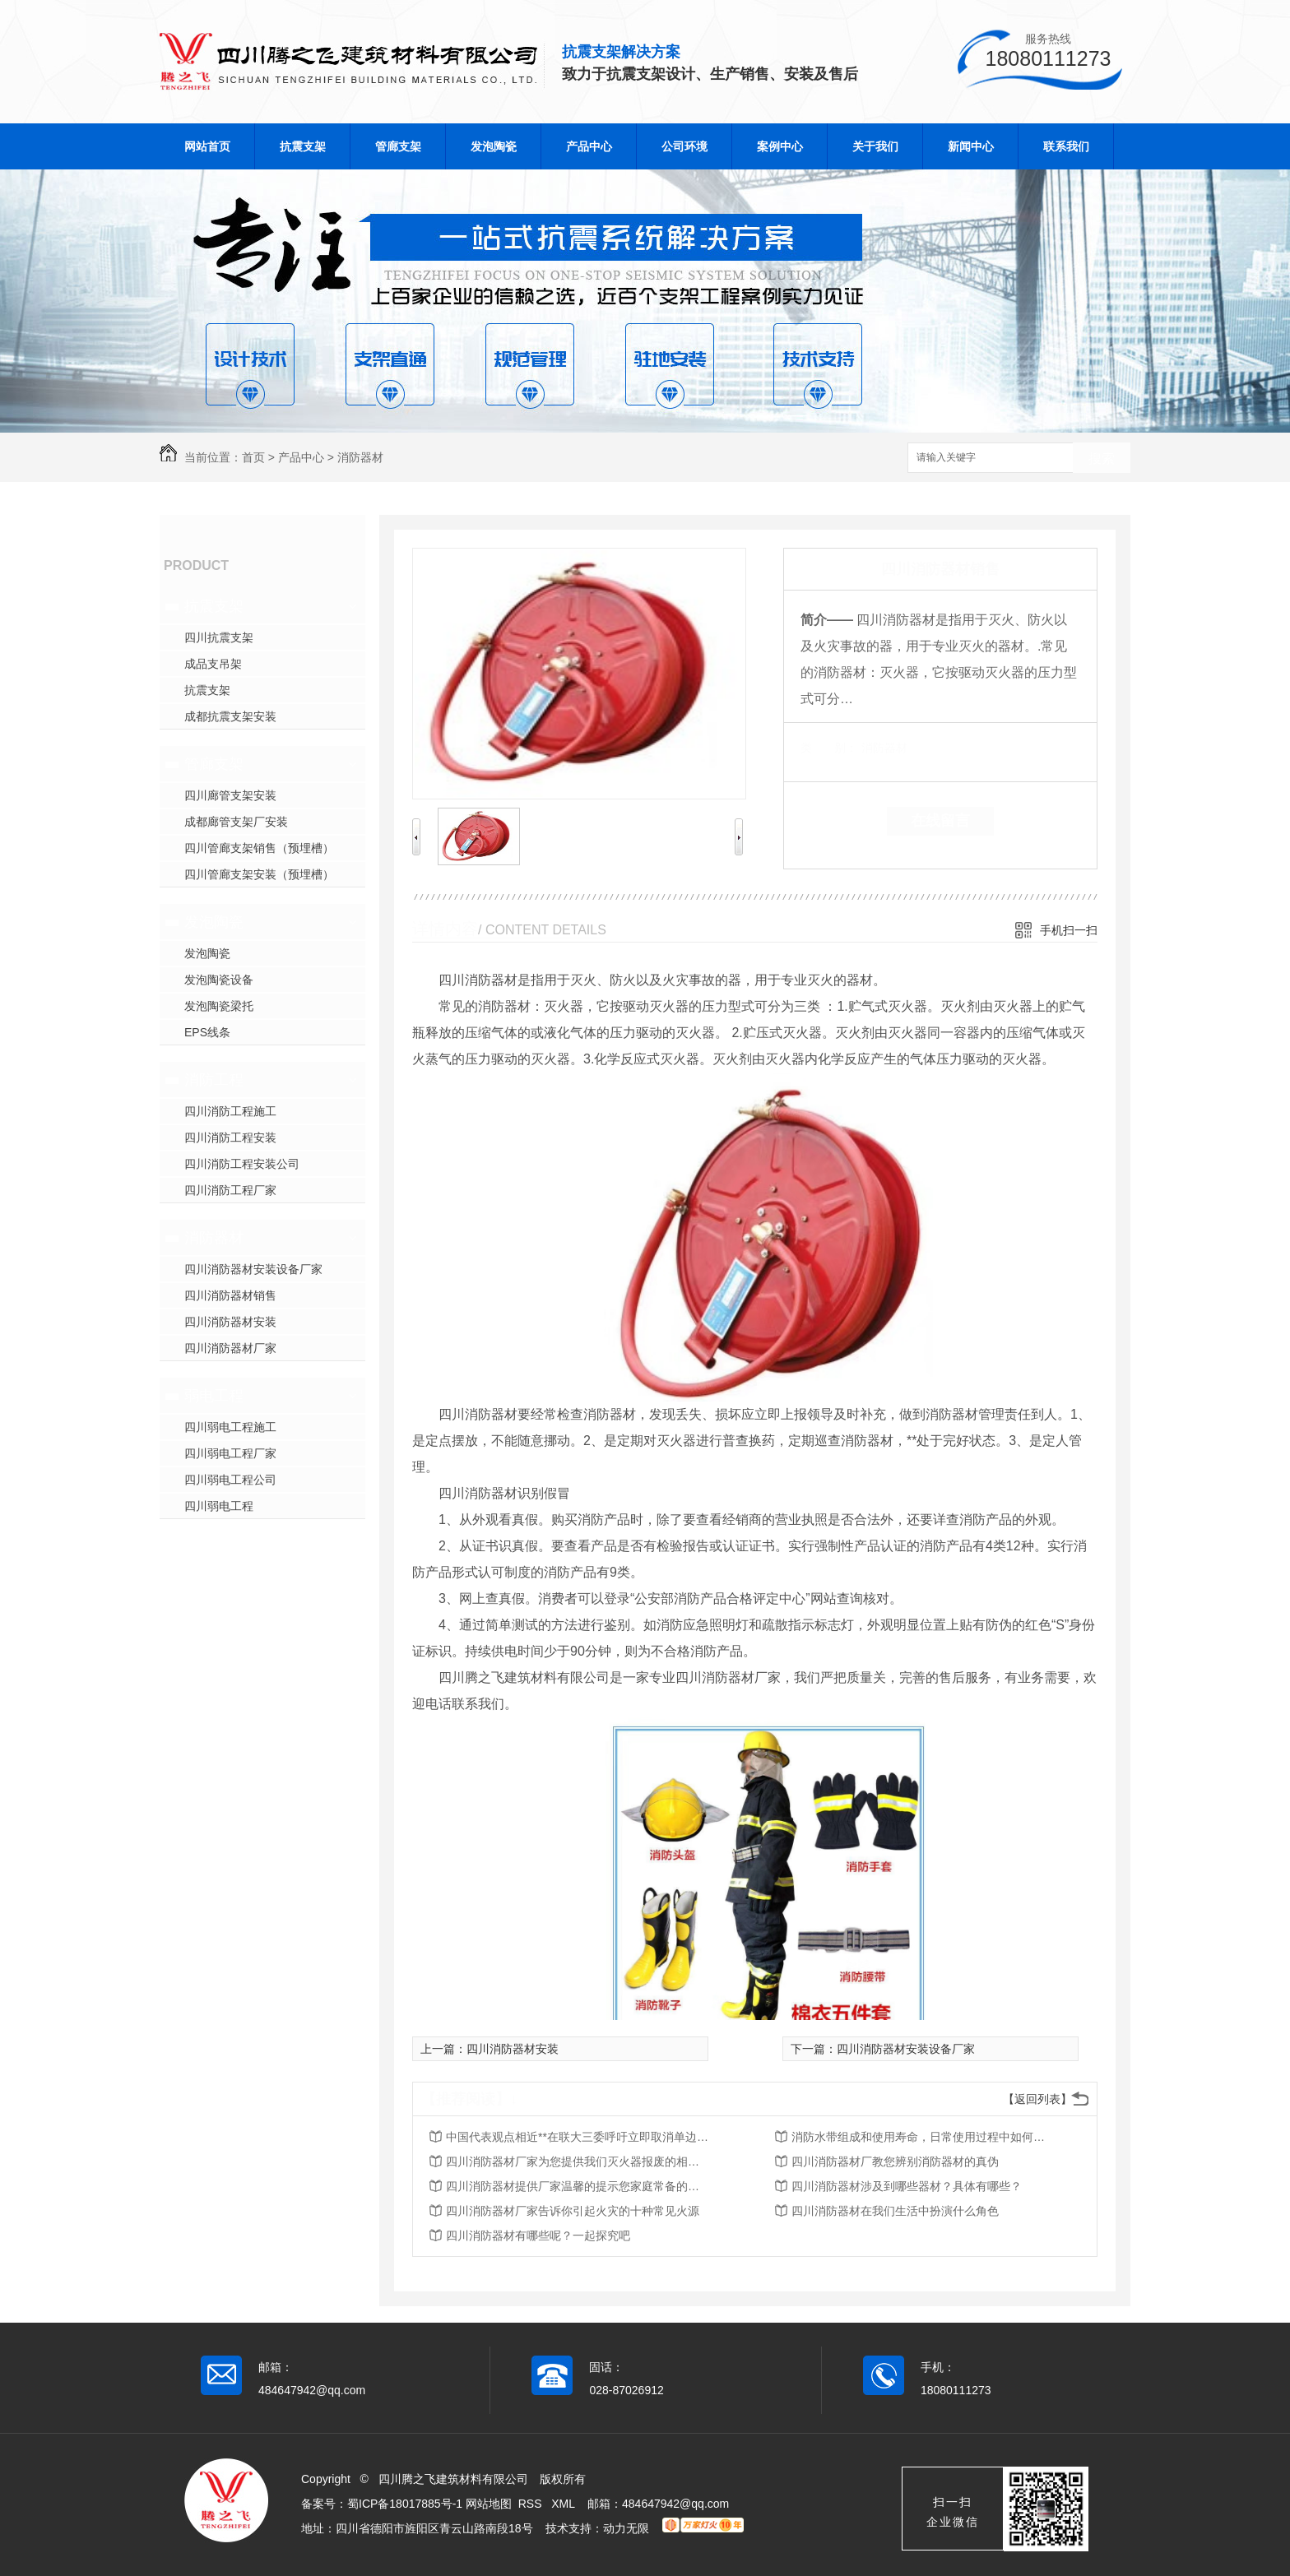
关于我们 (875, 146)
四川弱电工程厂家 (230, 1453)
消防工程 (214, 1080)
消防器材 (360, 457)
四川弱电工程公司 (230, 1479)
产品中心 (589, 146)
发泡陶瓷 (494, 146)
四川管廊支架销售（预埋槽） (259, 848)
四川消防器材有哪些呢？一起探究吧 (538, 2235)
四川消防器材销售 (230, 1295)
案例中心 (780, 146)
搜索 (1101, 459)
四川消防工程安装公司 (241, 1163)
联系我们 (1066, 146)
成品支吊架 (213, 663)
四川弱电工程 (218, 1506)
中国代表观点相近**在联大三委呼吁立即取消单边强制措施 (577, 2136)
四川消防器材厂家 (230, 1348)
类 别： (828, 747)
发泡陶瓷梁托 (218, 1005)
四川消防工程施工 (230, 1111)
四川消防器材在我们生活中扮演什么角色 (895, 2210)
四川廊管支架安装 (230, 795)
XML (564, 2503)
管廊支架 (398, 146)
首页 (253, 457)
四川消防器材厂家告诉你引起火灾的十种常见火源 (572, 2210)
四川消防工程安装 (230, 1137)
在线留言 (940, 821)
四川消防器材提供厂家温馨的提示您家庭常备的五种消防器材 (577, 2186)
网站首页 (207, 146)
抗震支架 (303, 146)
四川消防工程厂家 (230, 1190)
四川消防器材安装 (230, 1321)
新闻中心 (971, 146)
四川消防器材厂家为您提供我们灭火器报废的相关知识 (577, 2161)
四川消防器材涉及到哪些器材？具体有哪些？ (906, 2186)
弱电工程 (214, 1396)
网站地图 (489, 2503)
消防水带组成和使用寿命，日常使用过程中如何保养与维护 (923, 2136)
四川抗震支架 (218, 637)
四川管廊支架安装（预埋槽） (259, 874)
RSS (531, 2503)
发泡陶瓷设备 (218, 979)
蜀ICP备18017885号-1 (404, 2503)
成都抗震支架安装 (230, 716)
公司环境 (684, 146)
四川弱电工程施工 (230, 1427)
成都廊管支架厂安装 (236, 821)
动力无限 (626, 2528)
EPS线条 (207, 1032)
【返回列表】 (1037, 2099)
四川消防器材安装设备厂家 (253, 1269)
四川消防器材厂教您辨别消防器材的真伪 (895, 2161)
